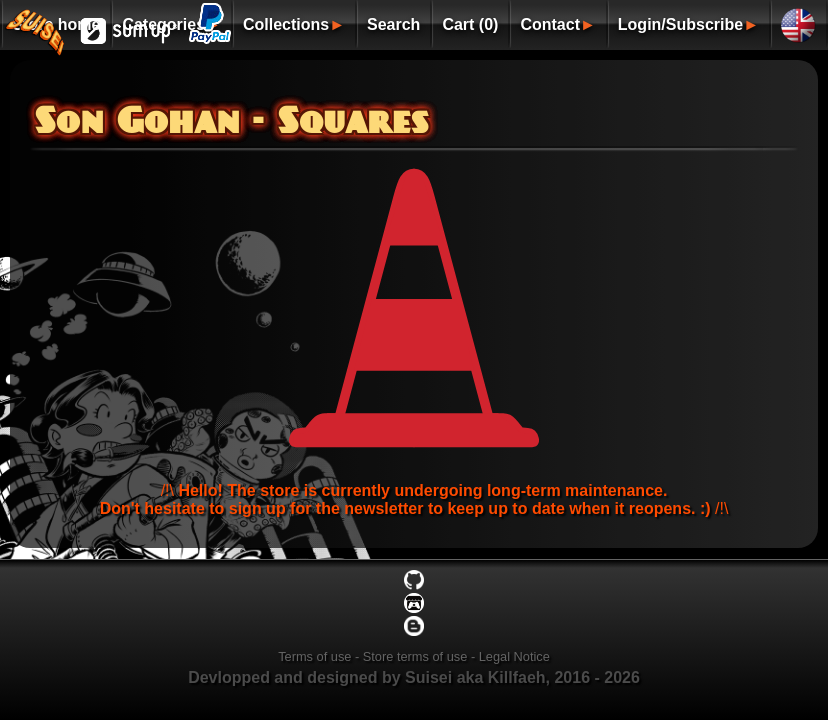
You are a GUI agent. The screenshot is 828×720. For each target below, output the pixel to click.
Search (393, 24)
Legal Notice (514, 656)
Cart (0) (470, 24)
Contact (550, 24)
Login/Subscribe (680, 24)
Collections (286, 24)
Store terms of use (415, 656)
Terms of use (314, 656)
